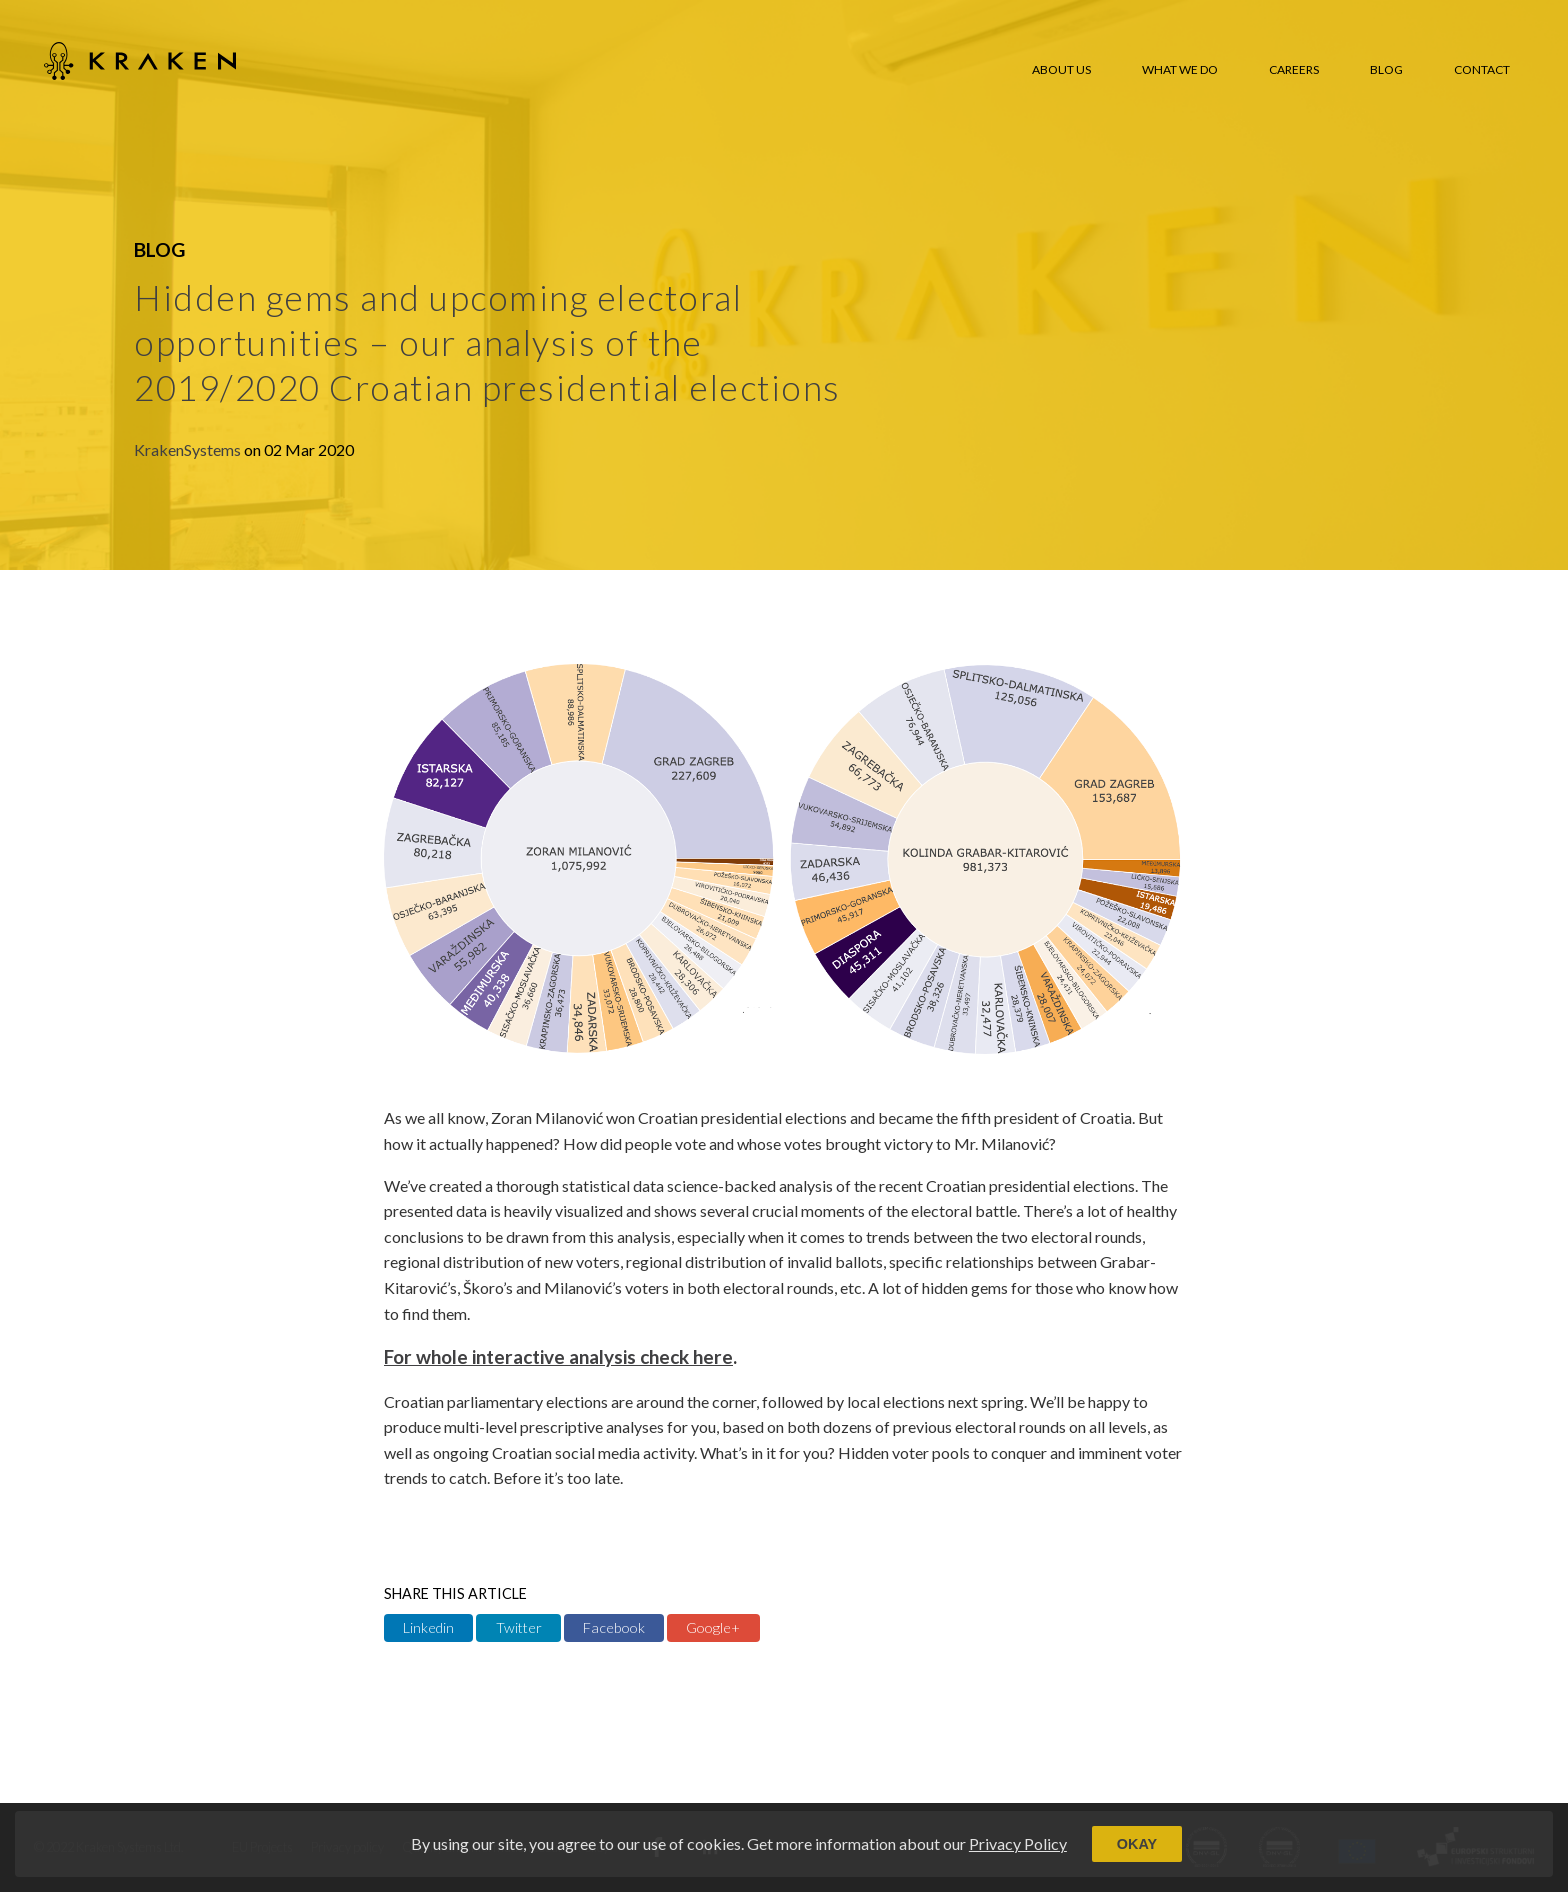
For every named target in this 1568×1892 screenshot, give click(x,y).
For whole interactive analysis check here (558, 1356)
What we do (1180, 69)
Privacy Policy (1018, 1843)
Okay (1137, 1844)
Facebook (614, 1627)
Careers (1294, 69)
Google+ (713, 1627)
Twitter (519, 1627)
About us (1061, 69)
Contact (1482, 69)
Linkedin (428, 1627)
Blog (1386, 69)
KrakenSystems (189, 449)
